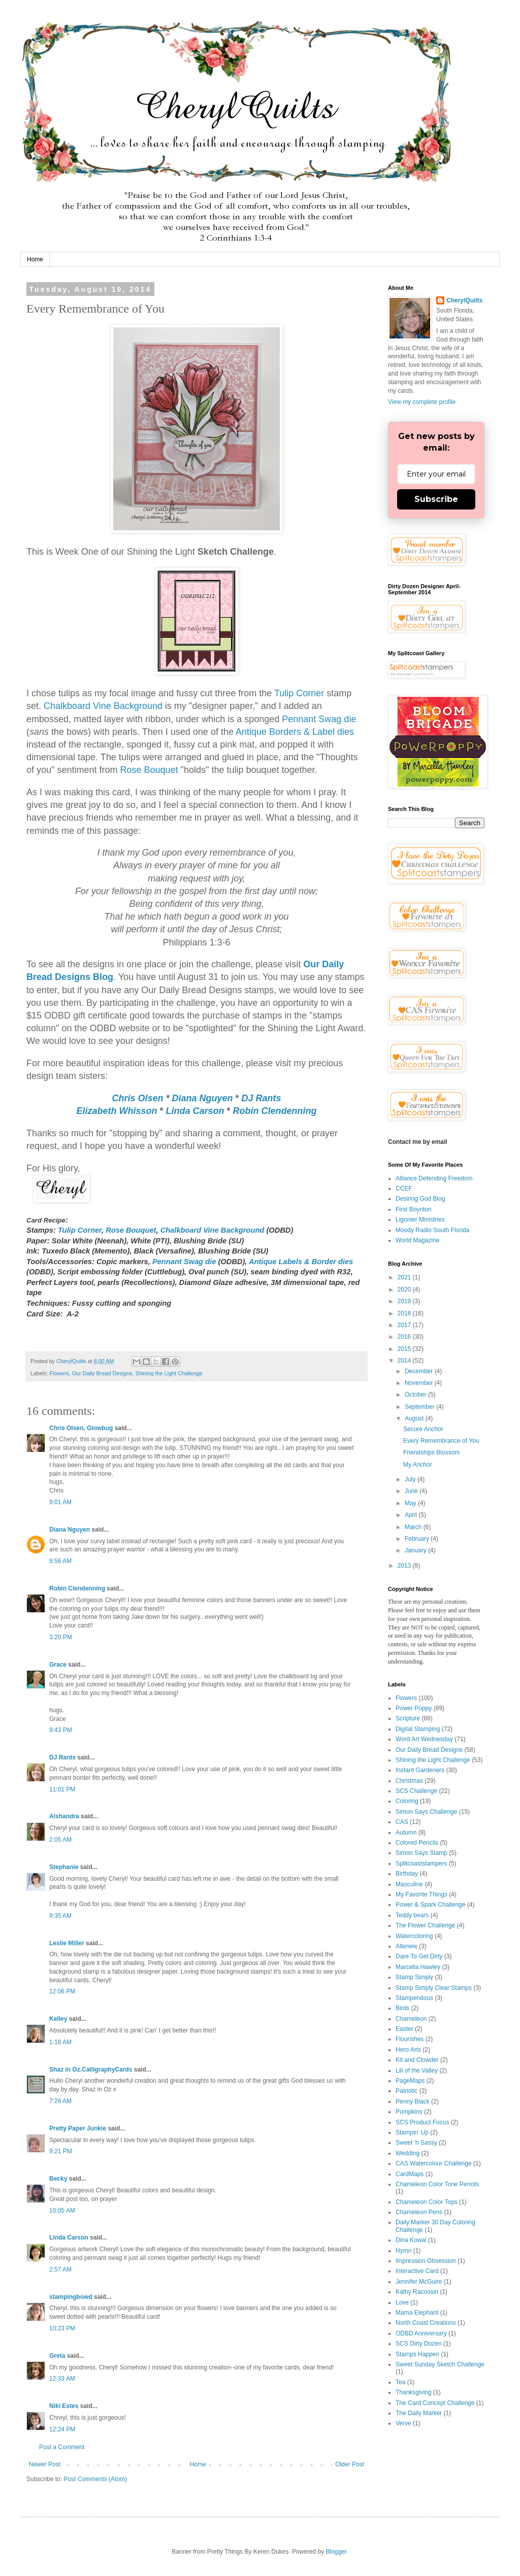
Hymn (403, 2250)
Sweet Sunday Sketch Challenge (440, 2364)
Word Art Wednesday (424, 1739)
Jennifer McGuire (419, 2281)
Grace (58, 1664)
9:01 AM (60, 1502)
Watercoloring (414, 1936)
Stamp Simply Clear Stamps (434, 1987)
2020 (405, 1289)
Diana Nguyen (202, 1098)
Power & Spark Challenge (430, 1904)
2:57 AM (60, 2269)
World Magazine (417, 1240)
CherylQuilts (464, 300)
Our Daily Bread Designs (102, 1373)
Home (35, 259)
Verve (403, 2423)
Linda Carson (195, 1111)
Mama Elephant (417, 2312)
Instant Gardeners (420, 1770)
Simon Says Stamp (421, 1852)
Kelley (58, 2018)
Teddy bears (412, 1915)
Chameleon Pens (419, 2212)
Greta (57, 2355)
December (420, 1371)
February (418, 1538)
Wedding (407, 2153)
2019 (405, 1301)
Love (402, 2302)
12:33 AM (62, 2378)
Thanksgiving (414, 2392)
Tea (400, 2382)
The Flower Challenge (425, 1925)
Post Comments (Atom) (95, 2479)
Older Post (349, 2464)
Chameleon (411, 2018)
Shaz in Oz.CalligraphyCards (90, 2069)
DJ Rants (261, 1098)
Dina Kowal (411, 2240)
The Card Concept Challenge (435, 2402)
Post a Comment (61, 2447)
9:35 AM (60, 1915)
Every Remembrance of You (441, 1440)
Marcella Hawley (418, 1967)
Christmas (409, 1780)
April (411, 1514)
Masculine (409, 1884)
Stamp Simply (414, 1977)
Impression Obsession (426, 2260)
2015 (405, 1348)
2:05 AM (60, 1839)
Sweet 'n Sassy (416, 2142)
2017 (405, 1325)
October (416, 1394)
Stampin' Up (412, 2132)
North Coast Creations (426, 2322)
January (416, 1550)
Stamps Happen (417, 2354)
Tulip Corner (299, 693)
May (411, 1503)
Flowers (59, 1373)
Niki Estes (63, 2406)
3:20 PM (60, 1637)
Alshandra (64, 1816)
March (414, 1527)
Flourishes (410, 2039)
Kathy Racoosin (417, 2291)
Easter (404, 2028)
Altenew (406, 1946)
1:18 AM (60, 2042)
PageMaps (410, 2080)
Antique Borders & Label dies (295, 732)
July (411, 1479)
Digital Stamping (418, 1729)
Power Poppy (414, 1708)
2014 (405, 1360)
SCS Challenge (416, 1790)
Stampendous (414, 1998)
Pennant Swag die (319, 719)
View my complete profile (422, 401)
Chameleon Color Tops (427, 2202)
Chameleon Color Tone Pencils (437, 2184)
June (412, 1491)
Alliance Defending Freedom (434, 1178)
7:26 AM (60, 2101)
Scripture (408, 1718)
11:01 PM (62, 1789)
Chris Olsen (137, 1098)
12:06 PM (62, 1991)
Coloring (407, 1801)
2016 (405, 1336)
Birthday (407, 1873)
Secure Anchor (423, 1429)
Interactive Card (417, 2271)
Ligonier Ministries (420, 1219)
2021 (405, 1277)
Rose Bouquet (149, 770)
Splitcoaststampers (421, 1863)
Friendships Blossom (431, 1452)
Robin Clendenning (275, 1111)
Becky (58, 2178)
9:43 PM (60, 1730)
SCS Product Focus (422, 2122)
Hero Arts (408, 2049)
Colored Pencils (417, 1842)
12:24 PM (62, 2429)
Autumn (406, 1832)
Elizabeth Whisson (116, 1111)
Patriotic (406, 2090)
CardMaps (410, 2174)
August (415, 1418)
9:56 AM (60, 1561)
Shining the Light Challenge (168, 1373)
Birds (402, 2008)
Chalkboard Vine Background (103, 706)
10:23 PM (62, 2328)
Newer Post (44, 2464)
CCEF (404, 1188)
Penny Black (413, 2101)
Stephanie (63, 1867)
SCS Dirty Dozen (419, 2343)
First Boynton (414, 1209)
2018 (405, 1313)
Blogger (336, 2551)
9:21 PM (60, 2151)
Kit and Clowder (417, 2059)
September (420, 1406)
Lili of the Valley (417, 2070)
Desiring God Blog (420, 1198)
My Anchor (417, 1464)
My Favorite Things (421, 1894)
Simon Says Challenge (426, 1811)
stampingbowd (70, 2296)
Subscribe (436, 499)
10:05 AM (62, 2210)
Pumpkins (409, 2111)
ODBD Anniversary (421, 2333)
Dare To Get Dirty (419, 1956)
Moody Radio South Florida (432, 1230)
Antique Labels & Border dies (301, 1262)
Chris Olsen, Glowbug (81, 1428)
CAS (402, 1821)
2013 (405, 1565)
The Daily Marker (419, 2413)
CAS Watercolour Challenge (434, 2163)
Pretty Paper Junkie (77, 2128)
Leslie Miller (66, 1943)
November (420, 1382)
